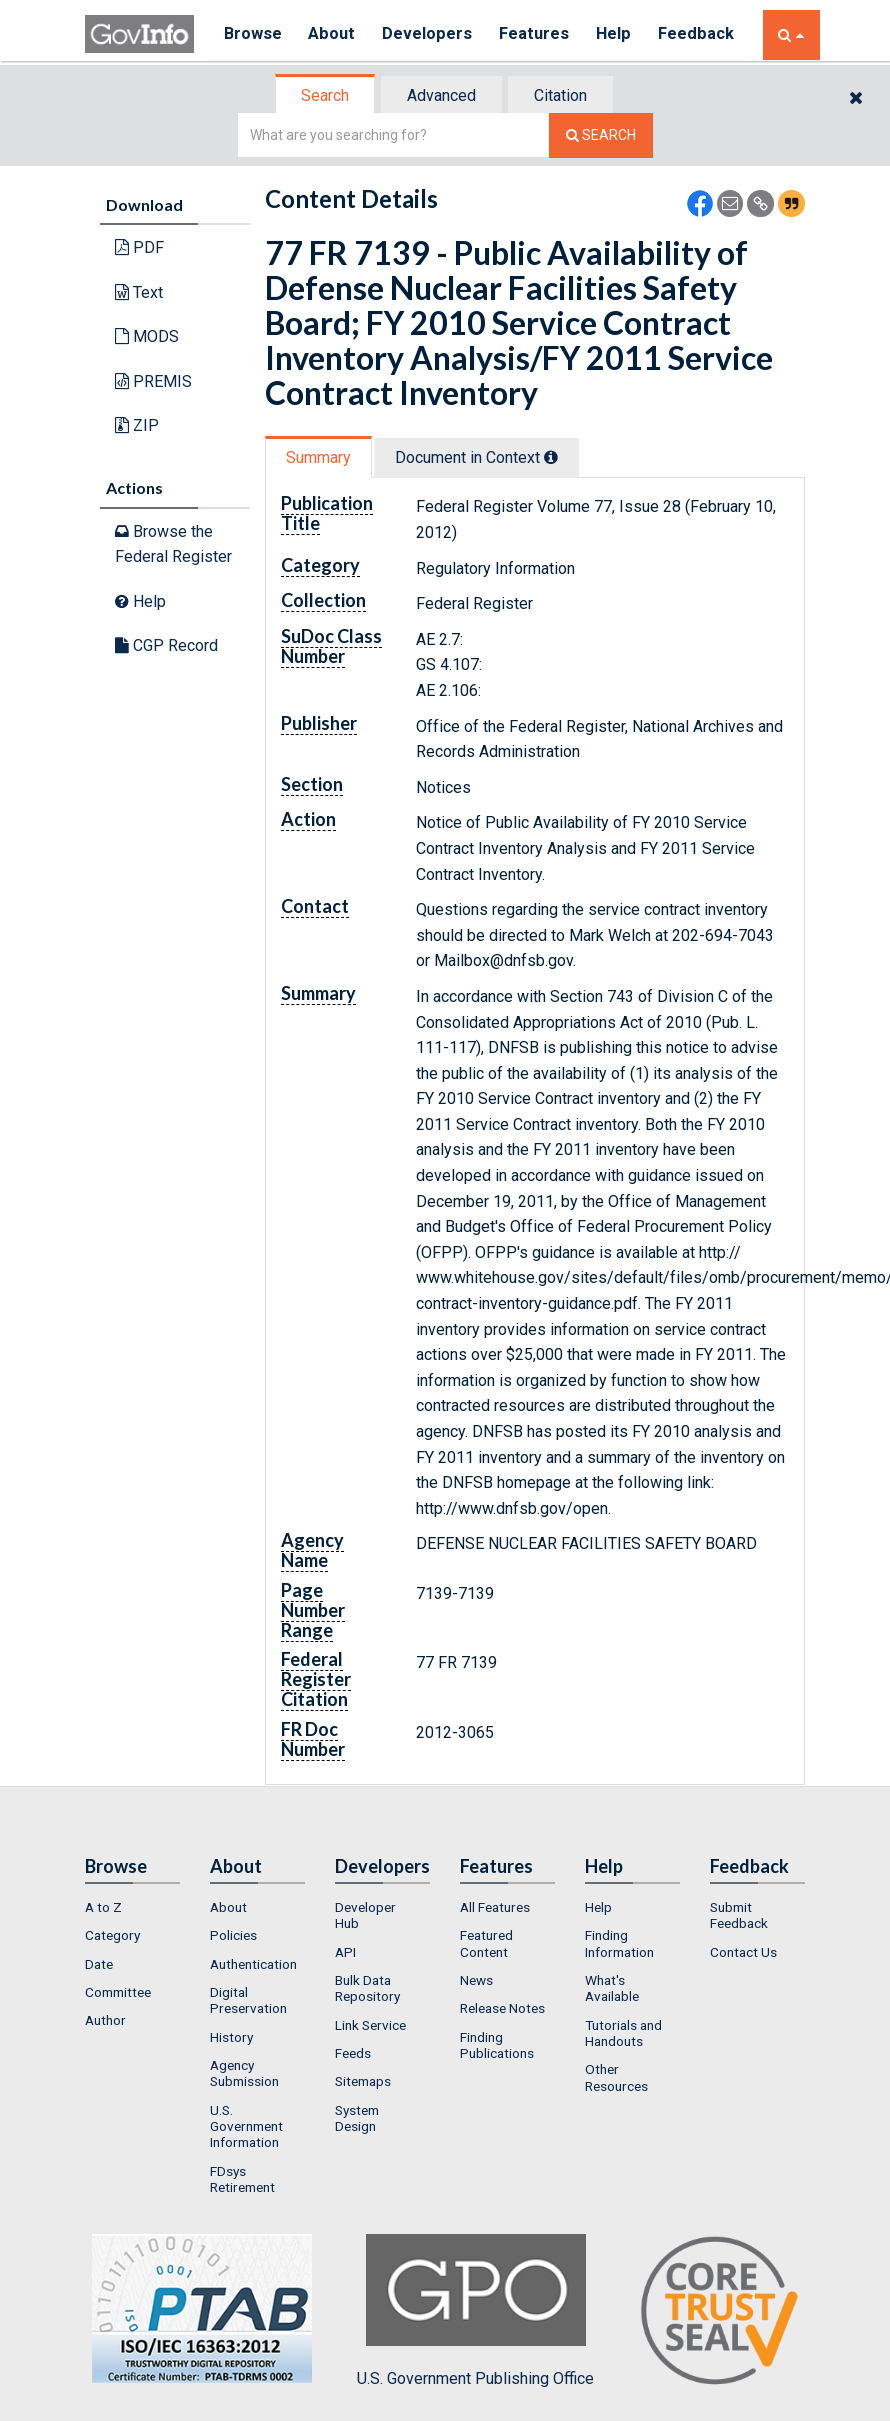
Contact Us (743, 1952)
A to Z (103, 1907)
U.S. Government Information (246, 2126)
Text (139, 292)
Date (99, 1964)
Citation (560, 95)
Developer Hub (365, 1915)
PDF (139, 247)
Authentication (253, 1964)
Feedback (706, 34)
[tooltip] (551, 457)
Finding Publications (497, 2045)
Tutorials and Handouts (623, 2033)
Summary (318, 457)
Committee (118, 1992)
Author (105, 2020)
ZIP (137, 425)
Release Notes (502, 2008)
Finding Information (619, 1943)
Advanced (441, 95)
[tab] (326, 95)
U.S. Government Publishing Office (475, 2311)
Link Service (370, 2025)
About (334, 34)
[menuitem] (132, 1907)
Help (622, 34)
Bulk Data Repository (367, 1988)
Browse (253, 34)
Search (325, 95)
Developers (431, 34)
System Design (357, 2118)
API (345, 1952)
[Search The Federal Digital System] (601, 135)
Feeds (353, 2053)
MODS (147, 336)
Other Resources (616, 2077)
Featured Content (486, 1943)
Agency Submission (244, 2073)
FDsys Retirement (242, 2179)
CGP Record (166, 645)
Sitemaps (363, 2081)
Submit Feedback (739, 1915)
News (476, 1980)
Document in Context (476, 457)
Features (540, 34)
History (231, 2037)
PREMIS (153, 381)
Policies (233, 1935)
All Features (495, 1907)
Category (112, 1935)
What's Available (612, 1988)
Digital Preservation (248, 2000)
